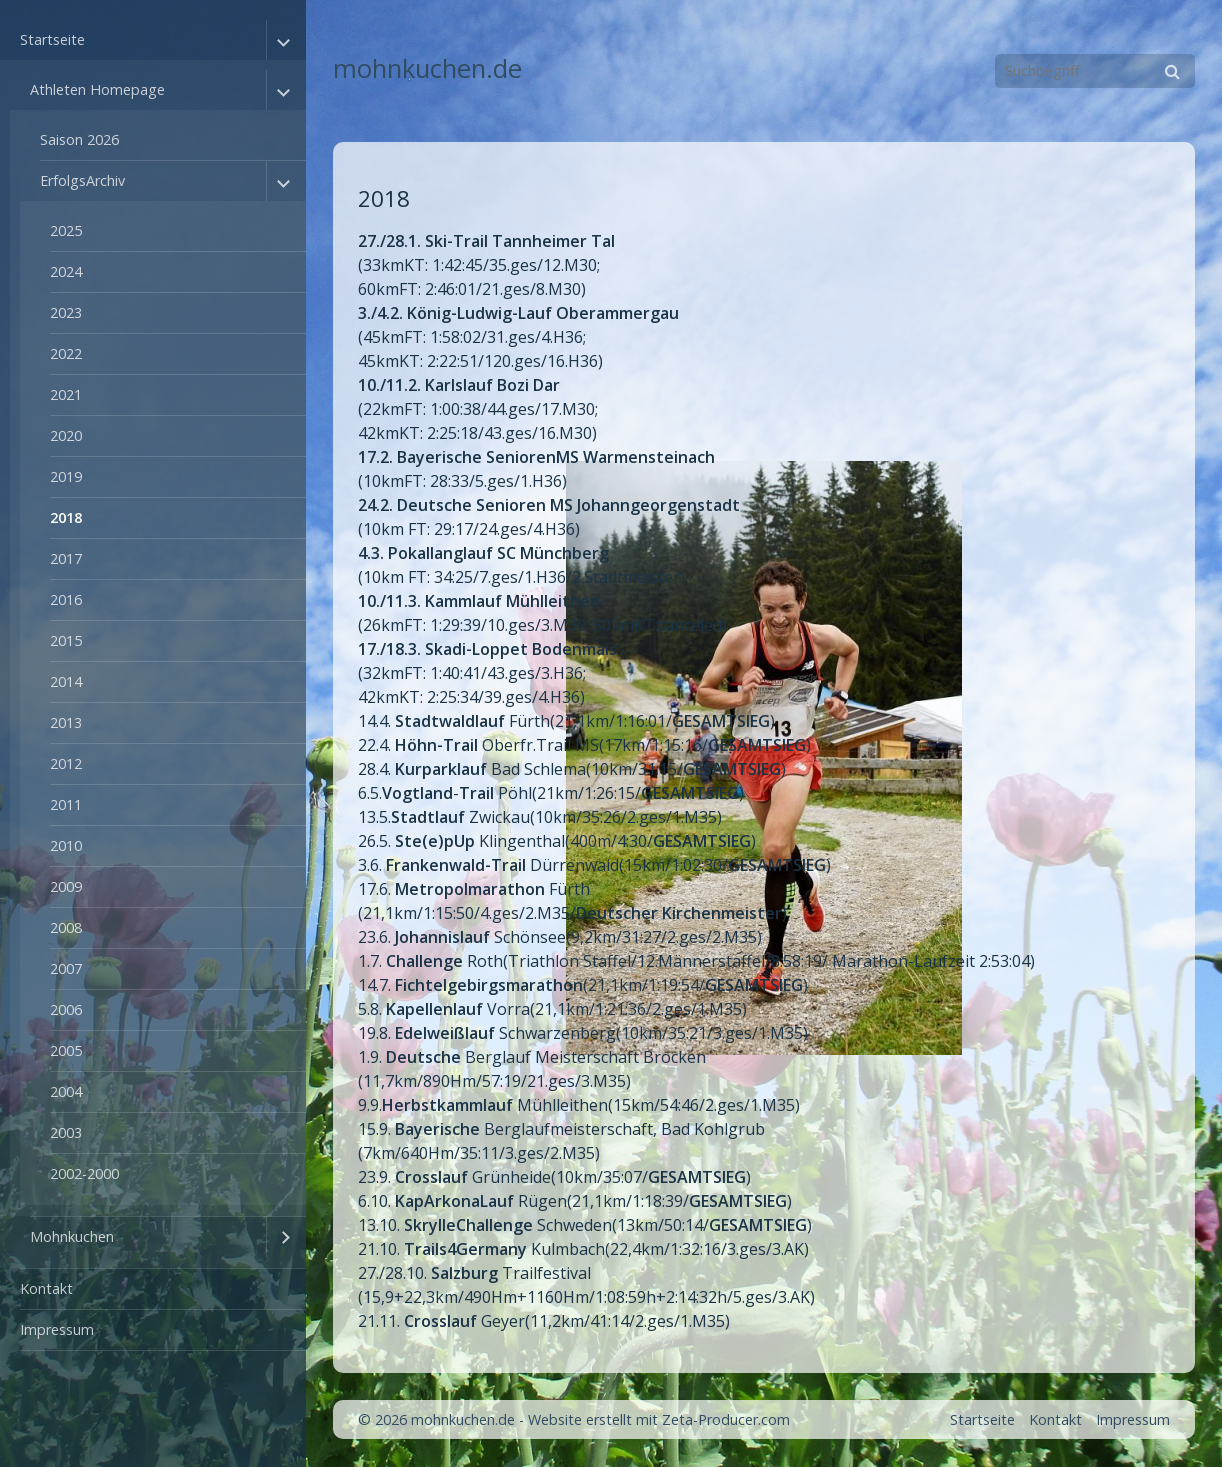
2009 (66, 886)
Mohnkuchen (72, 1236)
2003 (66, 1132)
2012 (66, 763)
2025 (66, 230)
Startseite (52, 39)
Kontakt (46, 1288)
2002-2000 (84, 1173)
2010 (66, 845)
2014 (66, 681)
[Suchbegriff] (1095, 71)
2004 (66, 1091)
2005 (66, 1050)
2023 (66, 312)
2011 (66, 804)
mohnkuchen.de (427, 68)
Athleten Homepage (97, 89)
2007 (66, 968)
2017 (66, 558)
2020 (66, 435)
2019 (66, 476)
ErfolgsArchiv (82, 180)
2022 (66, 353)
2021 (66, 394)
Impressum (57, 1329)
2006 (66, 1009)
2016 (66, 599)
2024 (66, 271)
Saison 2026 (79, 139)
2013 (66, 722)
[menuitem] (153, 644)
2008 (66, 927)
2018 (66, 517)
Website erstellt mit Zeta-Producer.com (659, 1419)
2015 (66, 640)
